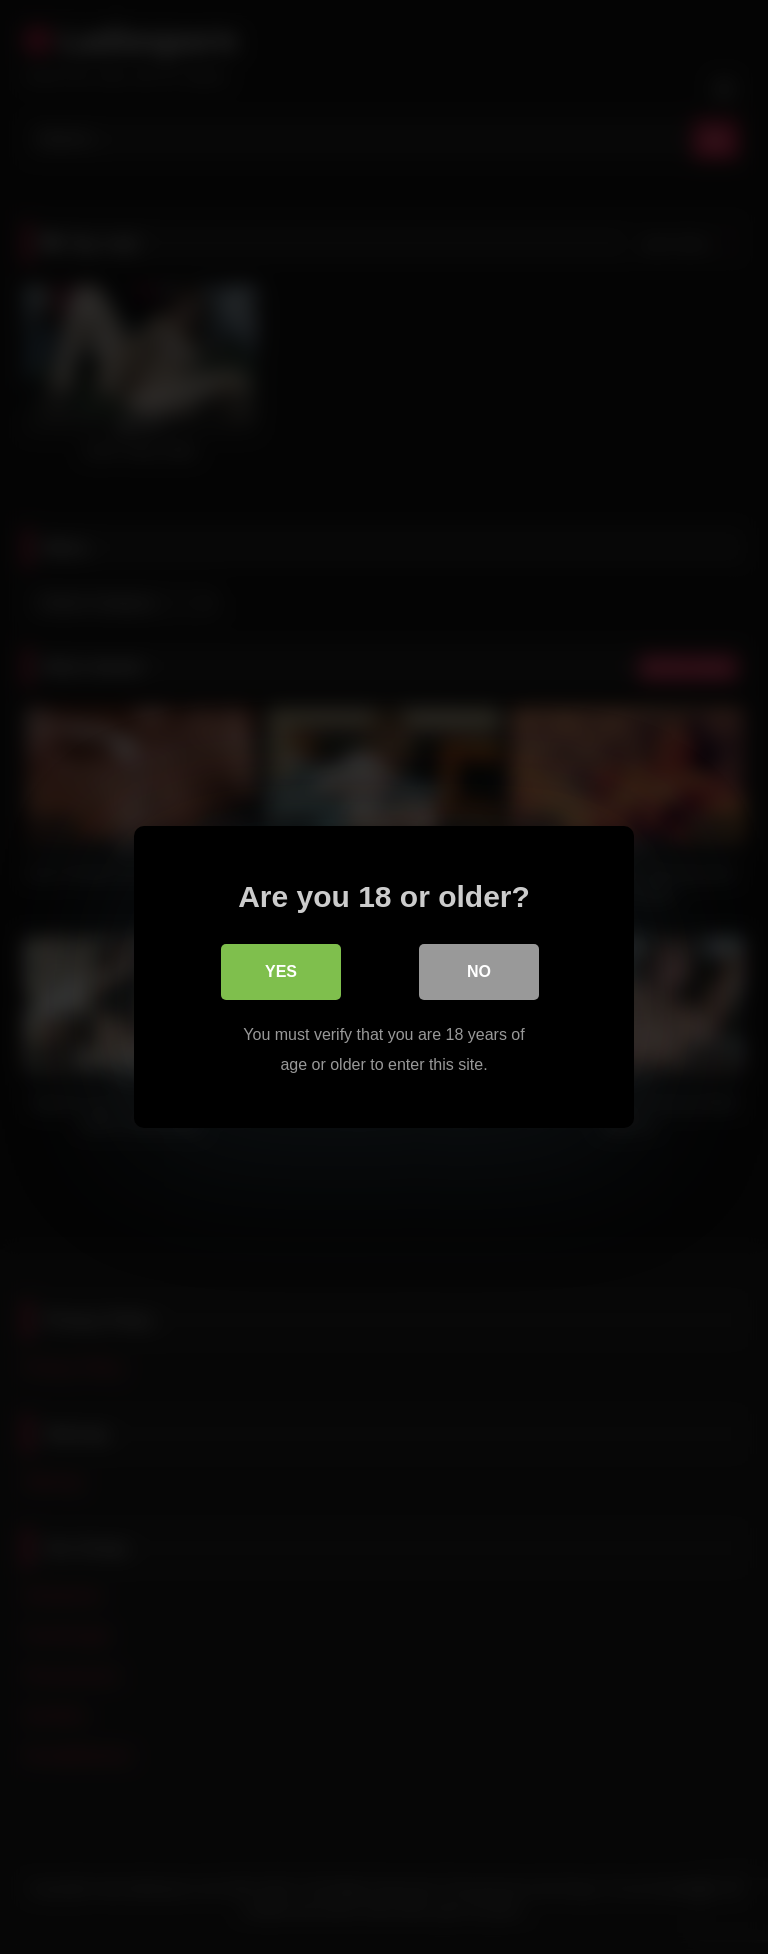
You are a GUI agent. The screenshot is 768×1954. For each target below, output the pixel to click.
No (479, 971)
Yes (281, 971)
